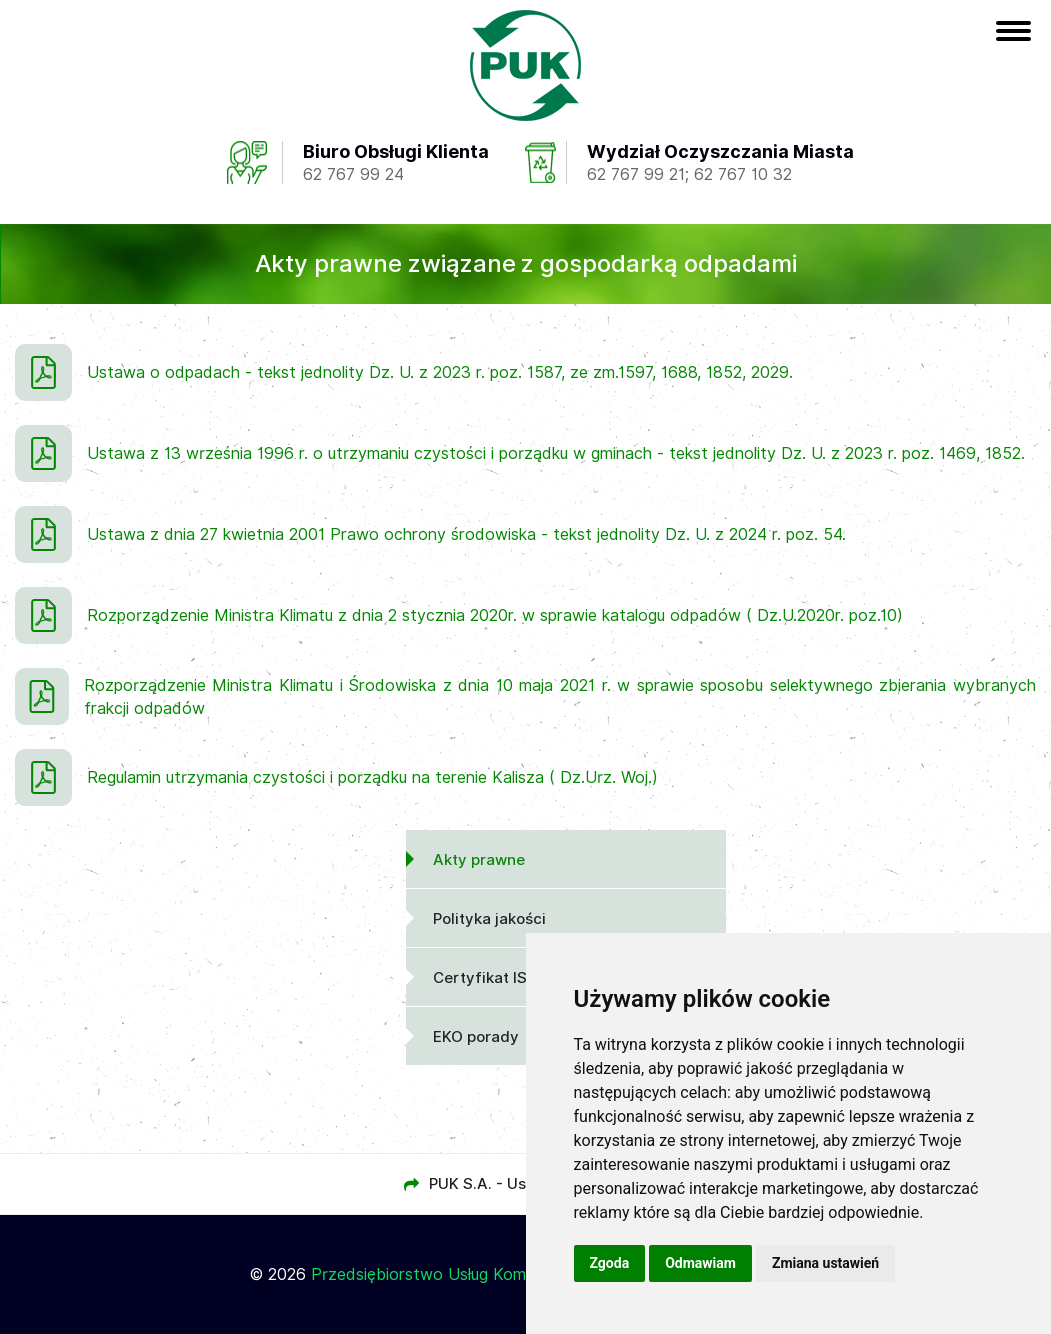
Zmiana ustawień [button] (825, 1263)
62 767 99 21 (636, 174)
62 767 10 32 (743, 174)
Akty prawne (479, 860)
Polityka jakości (489, 919)
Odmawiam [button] (700, 1263)
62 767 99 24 (353, 174)
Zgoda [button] (610, 1263)
